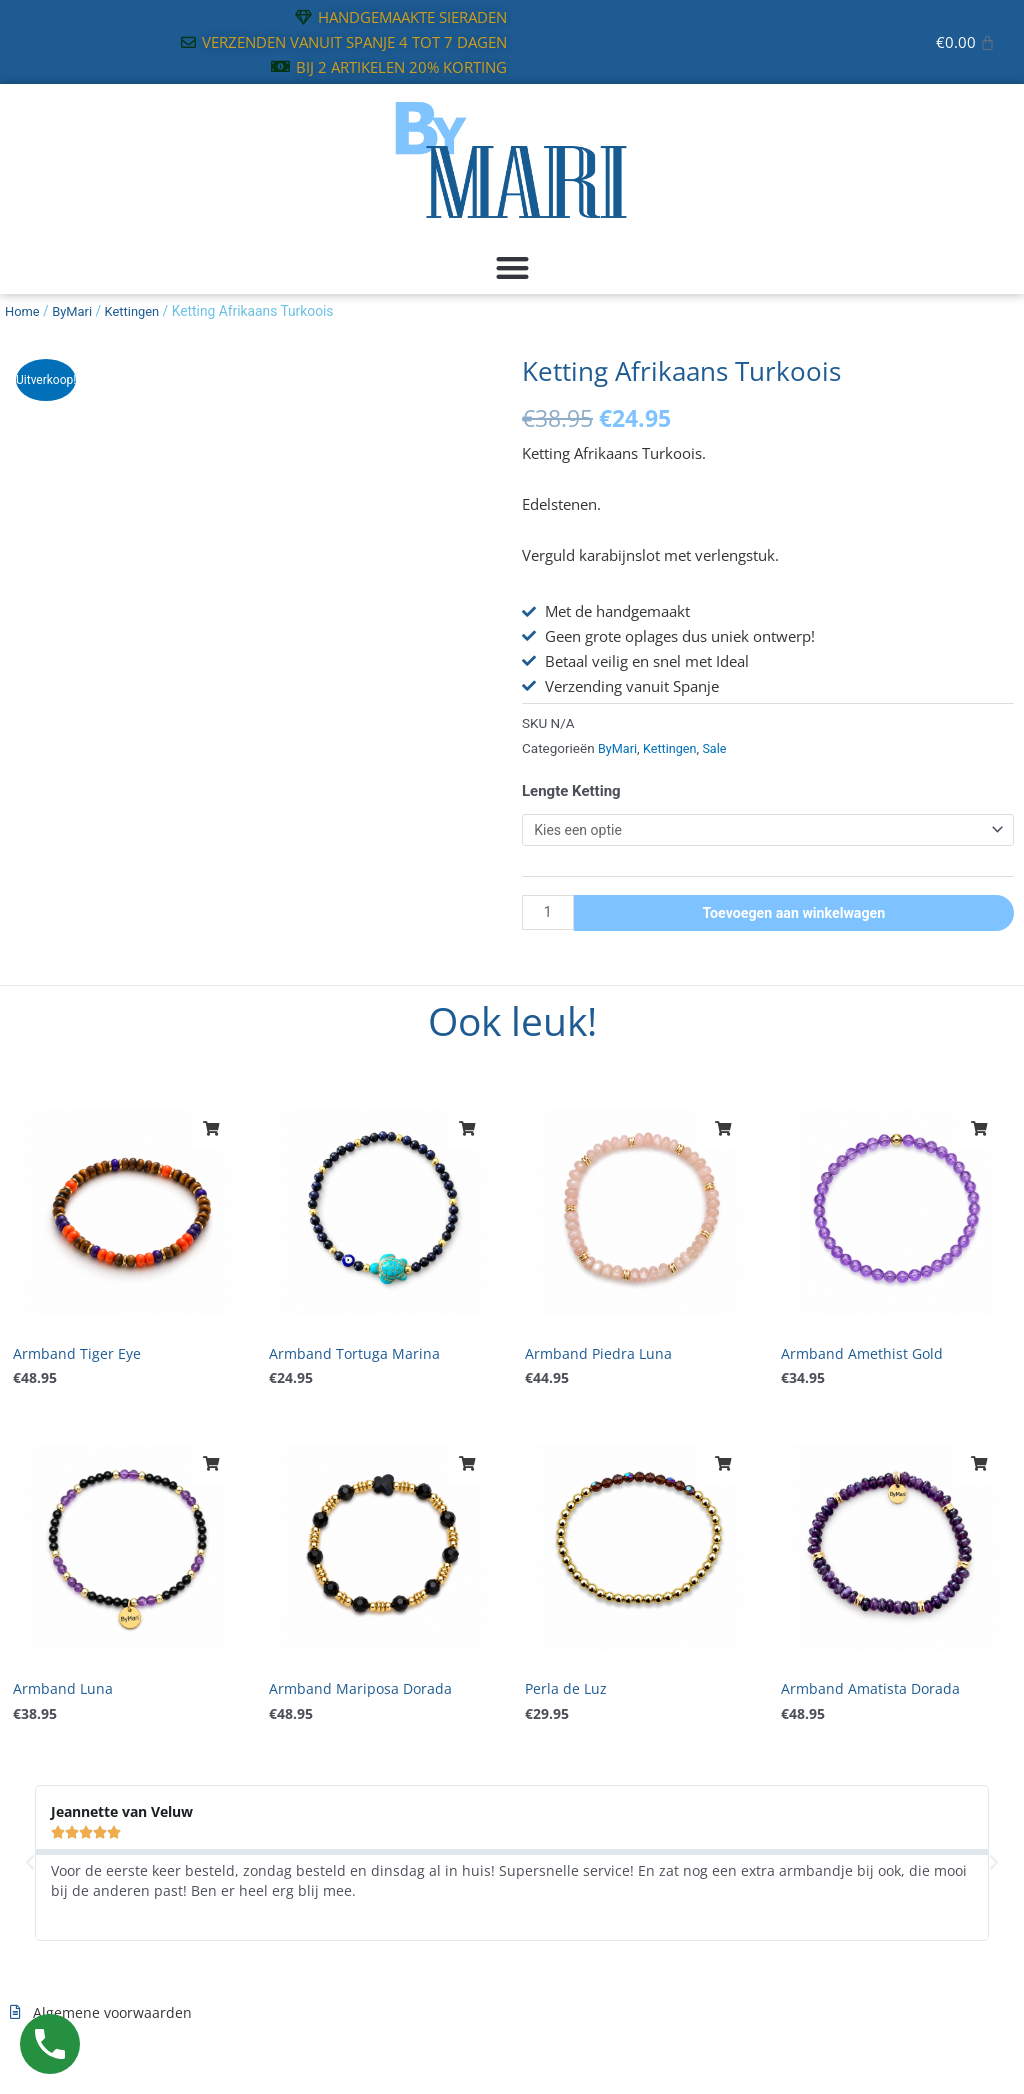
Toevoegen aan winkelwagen (795, 915)
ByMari (76, 311)
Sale (722, 748)
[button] (512, 268)
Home (23, 311)
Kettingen (139, 311)
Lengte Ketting (571, 791)
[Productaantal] (549, 915)
